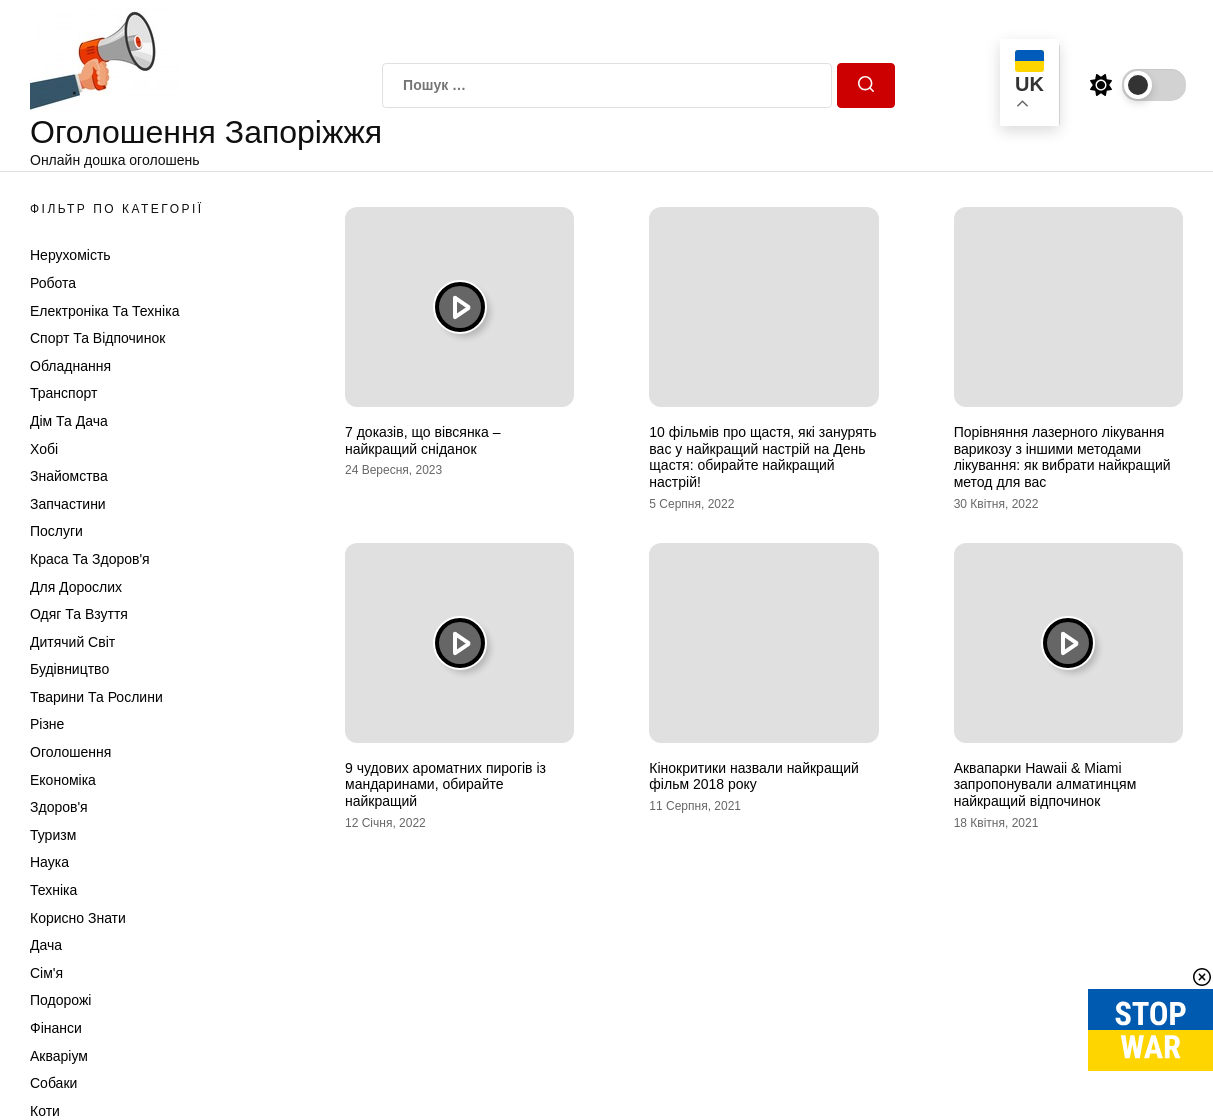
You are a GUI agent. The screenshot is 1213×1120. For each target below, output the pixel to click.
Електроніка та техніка (104, 311)
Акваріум (59, 1056)
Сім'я (46, 973)
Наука (49, 862)
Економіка (63, 780)
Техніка (53, 890)
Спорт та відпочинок (97, 338)
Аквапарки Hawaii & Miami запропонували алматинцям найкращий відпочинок (1045, 785)
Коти (45, 1111)
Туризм (53, 835)
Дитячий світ (72, 642)
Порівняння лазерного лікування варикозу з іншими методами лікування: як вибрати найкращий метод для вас (1062, 457)
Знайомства (69, 476)
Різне (47, 724)
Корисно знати (78, 918)
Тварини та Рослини (96, 697)
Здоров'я (59, 807)
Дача (46, 945)
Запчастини (68, 504)
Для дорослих (76, 587)
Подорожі (60, 1000)
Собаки (53, 1083)
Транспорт (63, 393)
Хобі (44, 449)
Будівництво (69, 669)
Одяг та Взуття (79, 614)
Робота (53, 283)
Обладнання (70, 366)
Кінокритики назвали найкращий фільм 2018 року (754, 776)
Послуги (56, 531)
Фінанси (56, 1028)
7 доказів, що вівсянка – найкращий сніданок (423, 440)
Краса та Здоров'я (90, 559)
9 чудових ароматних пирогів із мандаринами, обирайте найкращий (445, 785)
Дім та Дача (69, 421)
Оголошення (70, 752)
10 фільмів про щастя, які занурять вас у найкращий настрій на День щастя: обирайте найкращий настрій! (762, 457)
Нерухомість (70, 255)
